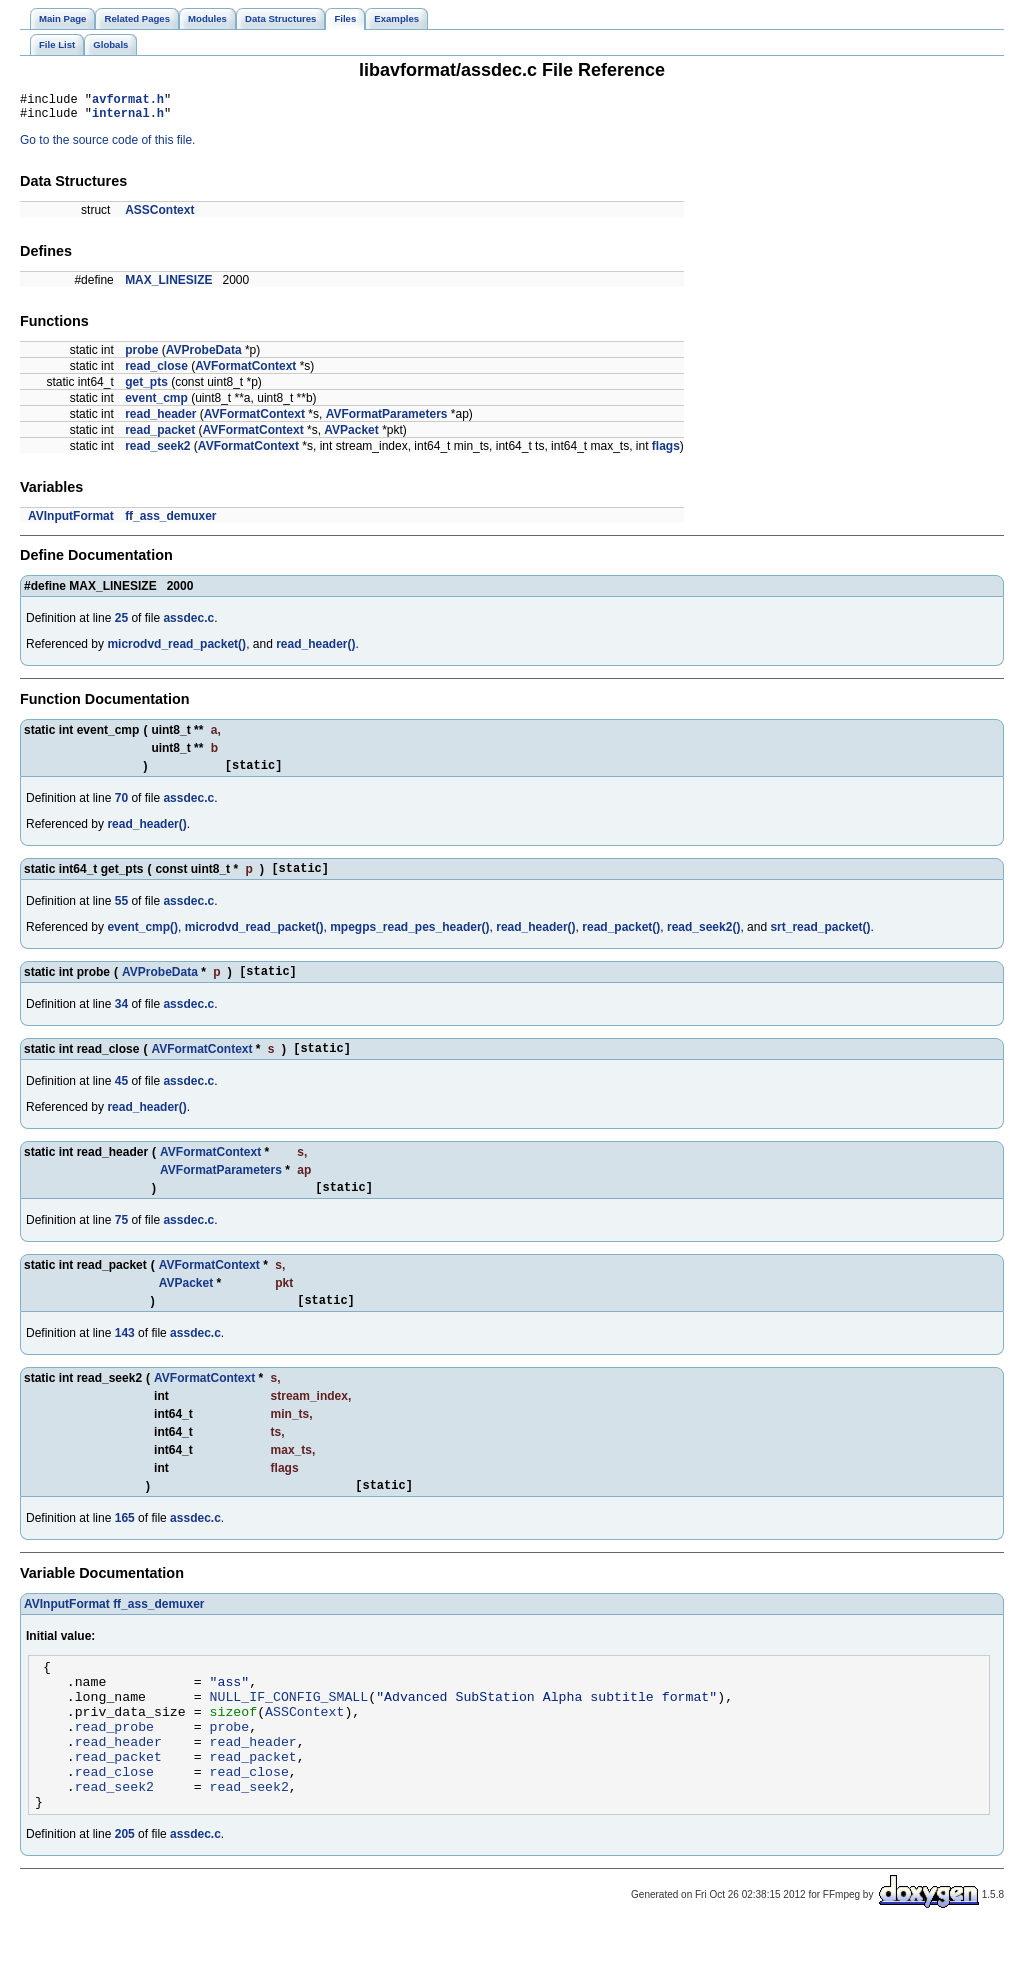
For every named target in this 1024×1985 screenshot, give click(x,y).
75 (121, 1241)
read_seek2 (157, 452)
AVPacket (351, 436)
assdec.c (188, 624)
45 (121, 1099)
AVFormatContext (245, 372)
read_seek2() (703, 939)
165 (125, 1545)
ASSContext (159, 216)
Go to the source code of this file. (107, 146)
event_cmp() (142, 939)
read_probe (114, 1768)
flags (666, 452)
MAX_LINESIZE (168, 286)
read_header (160, 420)
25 (121, 624)
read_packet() (621, 939)
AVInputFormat (71, 522)
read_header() (315, 650)
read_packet (160, 436)
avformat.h (128, 101)
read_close (156, 372)
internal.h (128, 118)
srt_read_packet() (820, 939)
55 (121, 913)
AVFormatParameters (387, 420)
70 (121, 807)
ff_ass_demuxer (170, 522)
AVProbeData (204, 356)
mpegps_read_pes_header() (409, 939)
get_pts (146, 388)
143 (125, 1357)
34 (121, 1019)
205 (125, 1891)
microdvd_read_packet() (176, 650)
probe (141, 356)
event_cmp (156, 404)
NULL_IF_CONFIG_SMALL (289, 1732)
